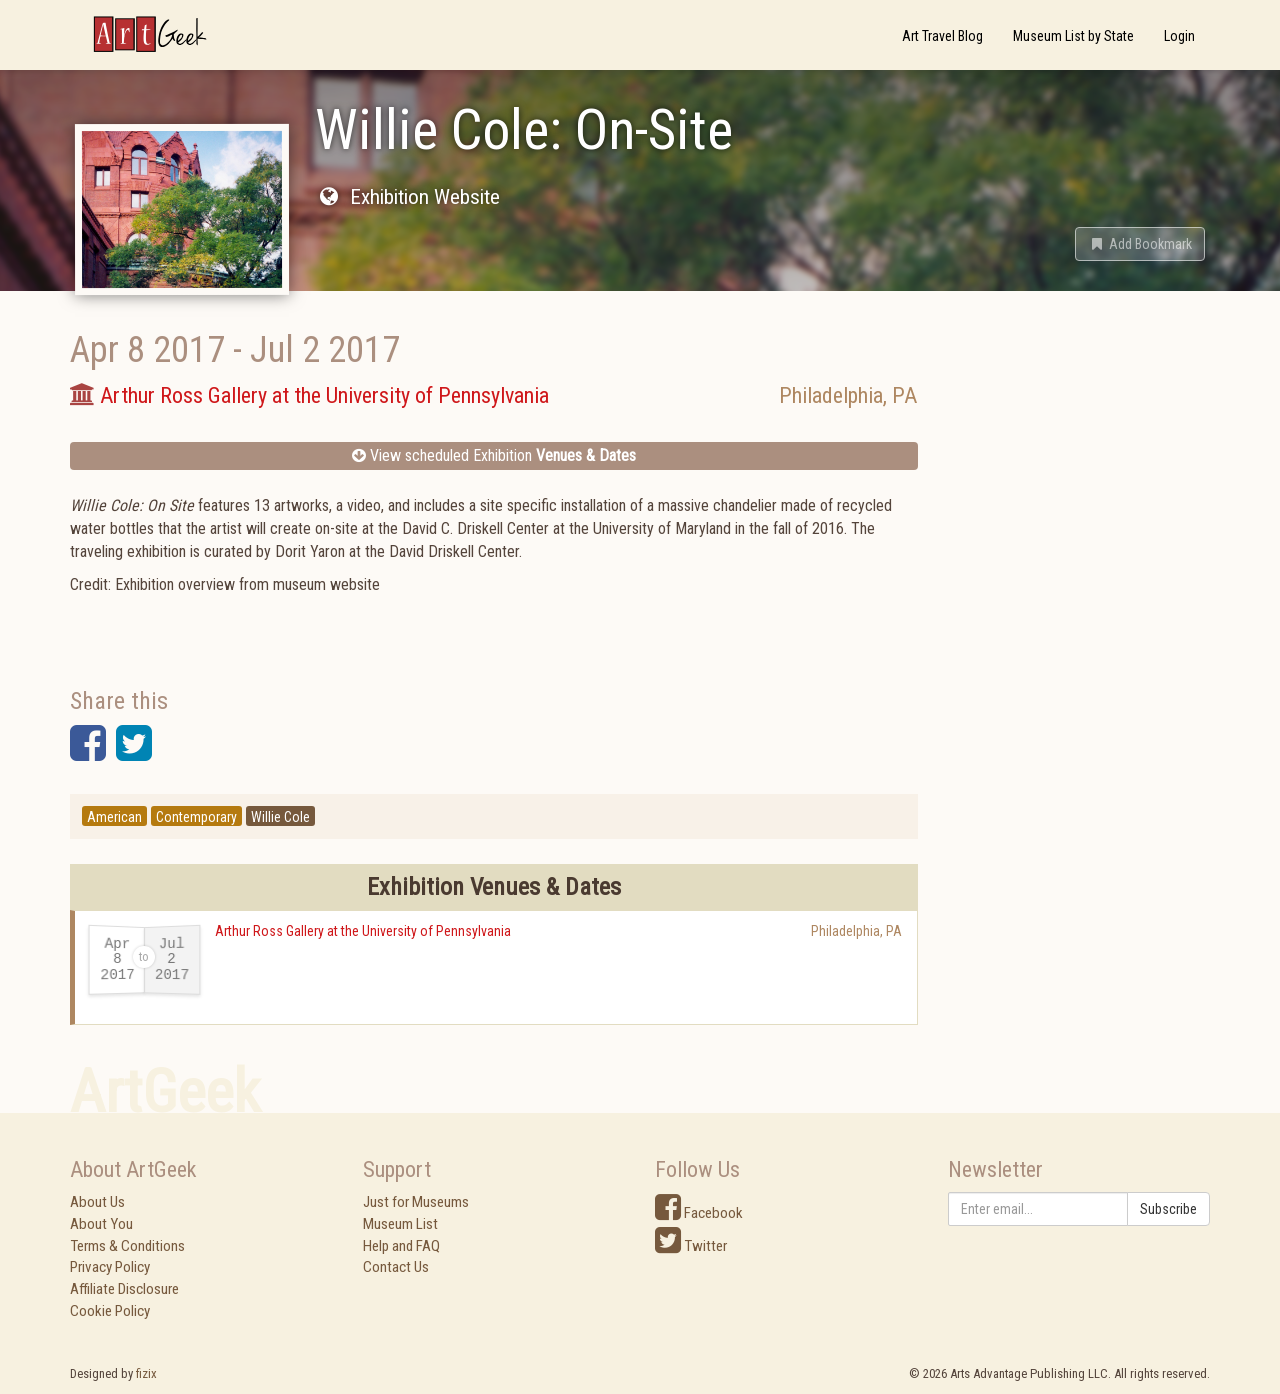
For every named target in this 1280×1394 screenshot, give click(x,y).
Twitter (691, 1246)
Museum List (400, 1224)
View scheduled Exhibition (494, 455)
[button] (1140, 244)
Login (1179, 36)
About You (101, 1224)
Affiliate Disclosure (124, 1289)
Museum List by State (1073, 36)
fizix (146, 1373)
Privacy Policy (110, 1267)
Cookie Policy (110, 1311)
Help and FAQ (401, 1246)
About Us (97, 1202)
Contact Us (396, 1267)
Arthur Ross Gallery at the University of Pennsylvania (363, 931)
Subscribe (1168, 1209)
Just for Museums (416, 1202)
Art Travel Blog (942, 36)
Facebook (699, 1213)
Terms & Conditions (127, 1246)
